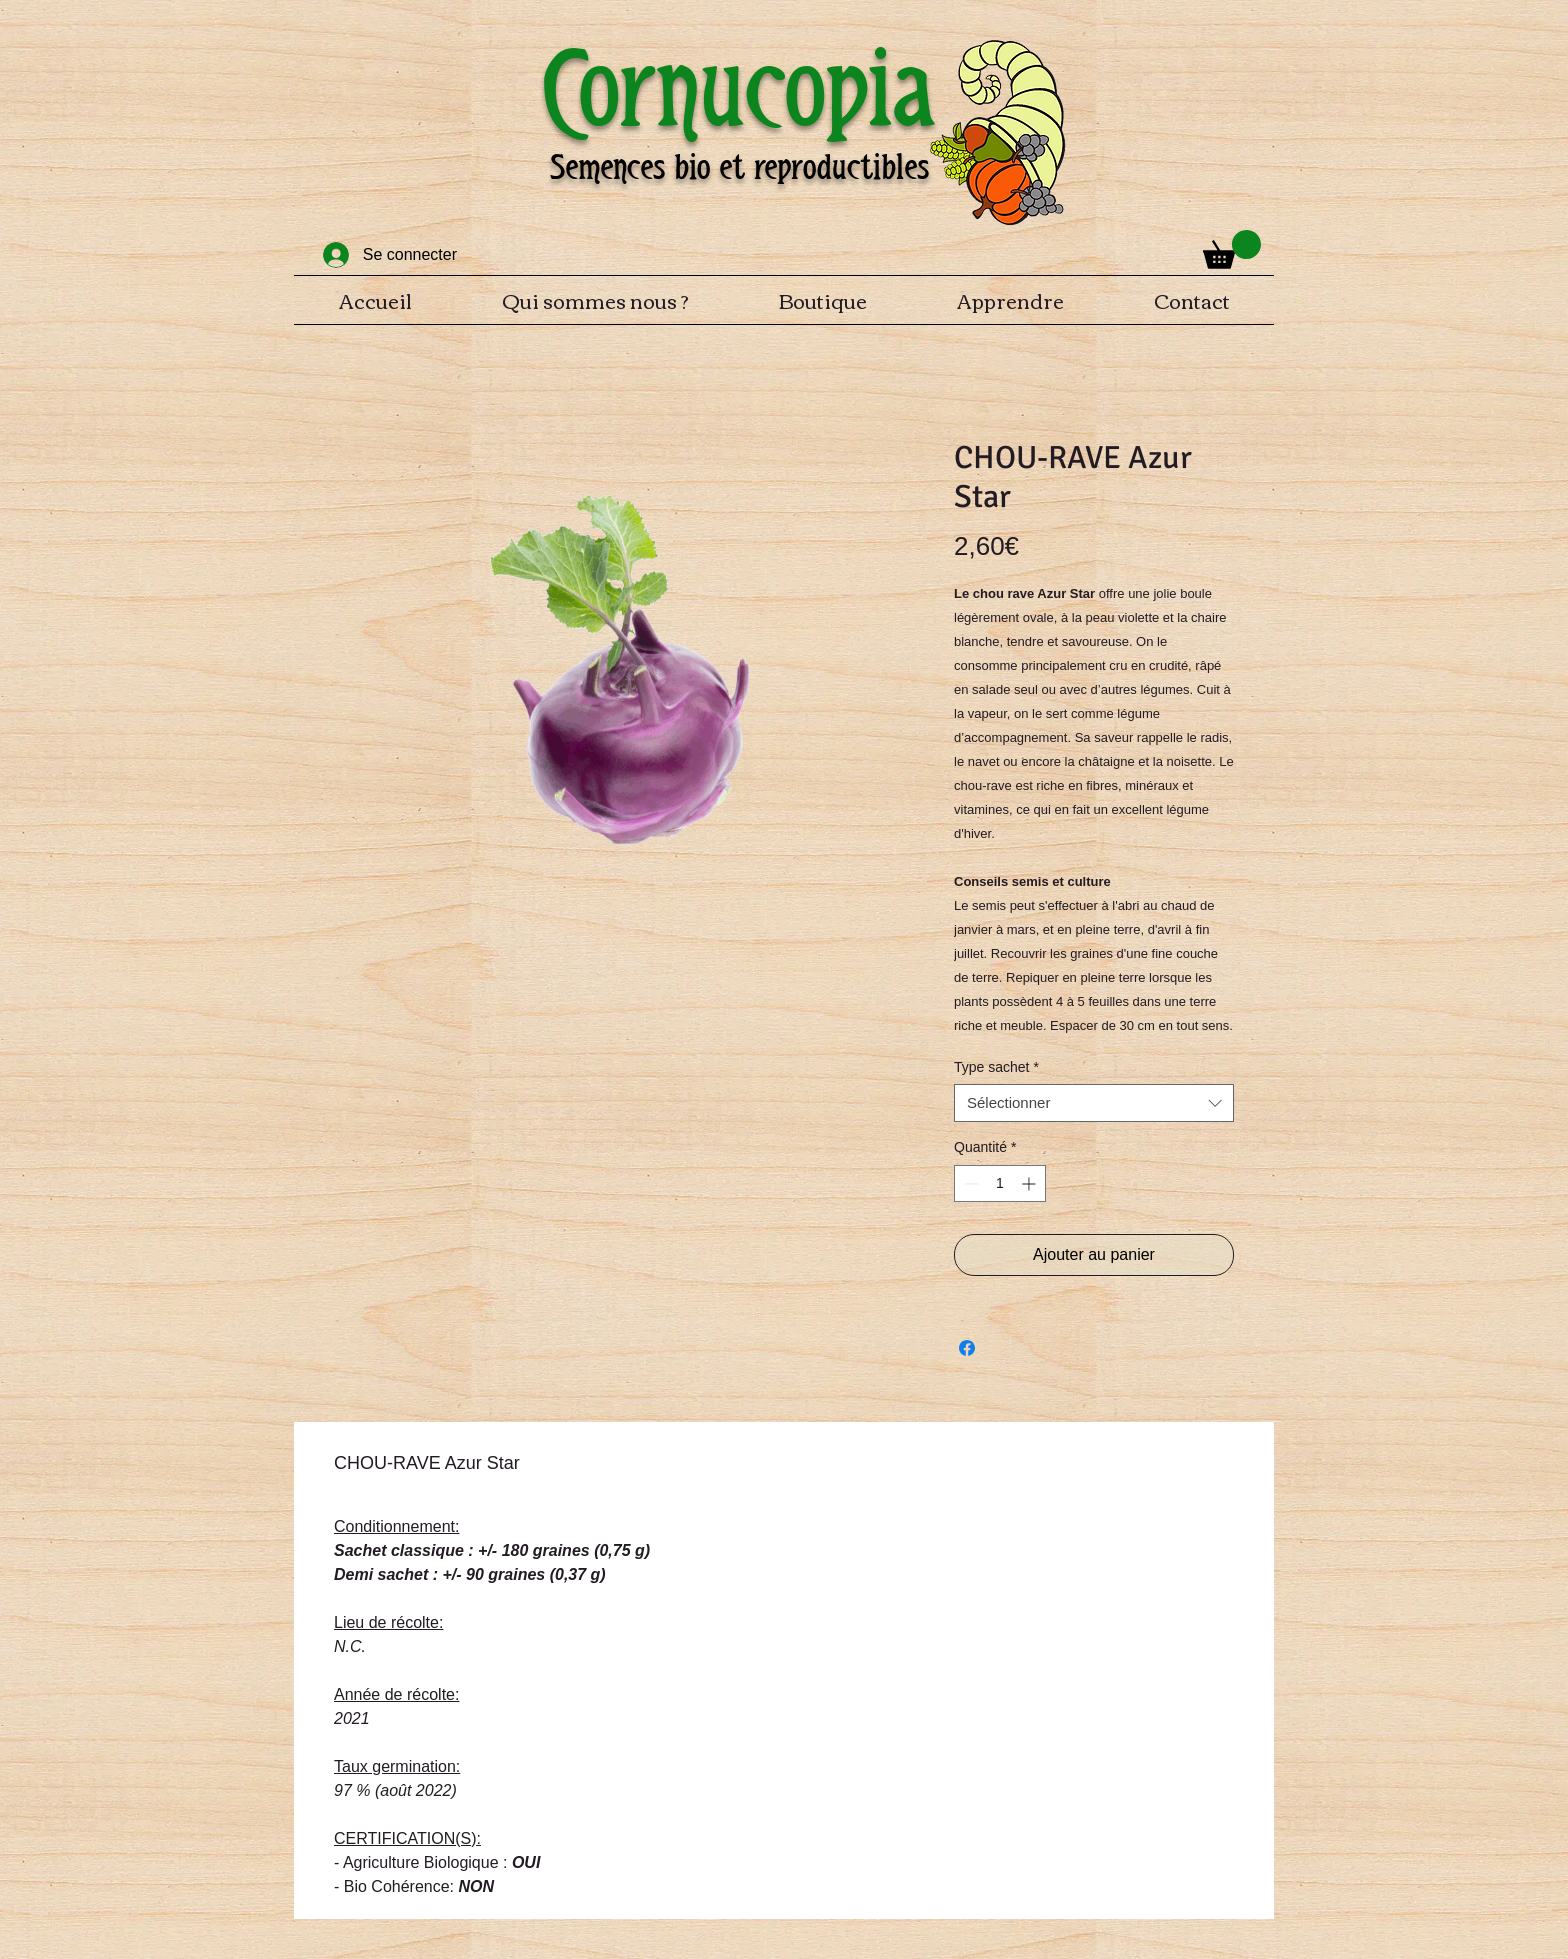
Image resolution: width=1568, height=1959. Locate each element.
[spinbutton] (1000, 1183)
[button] (1232, 249)
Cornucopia (739, 88)
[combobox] (1094, 1103)
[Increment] (1030, 1183)
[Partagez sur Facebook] (967, 1348)
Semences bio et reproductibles (739, 167)
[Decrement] (969, 1183)
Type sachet (996, 1067)
